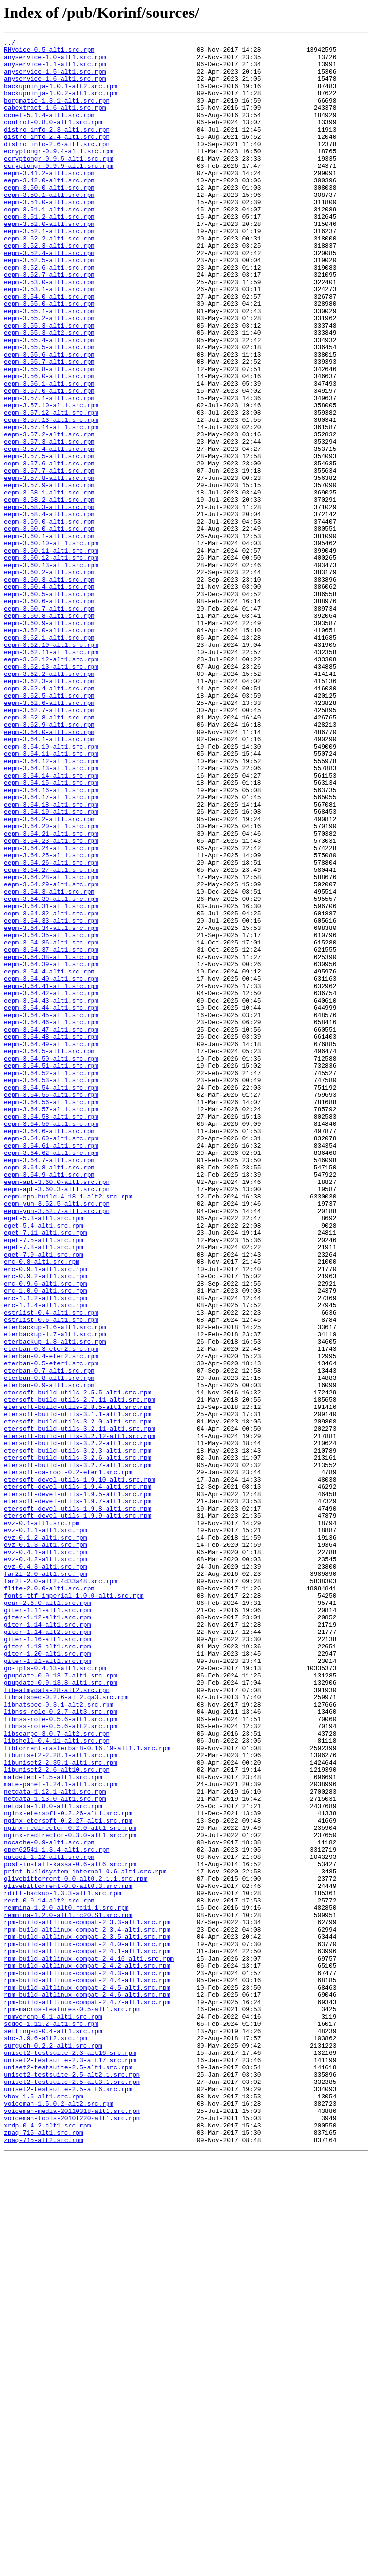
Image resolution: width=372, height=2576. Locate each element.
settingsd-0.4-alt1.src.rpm (53, 2430)
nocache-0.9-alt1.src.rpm (49, 2203)
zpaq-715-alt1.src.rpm (43, 2551)
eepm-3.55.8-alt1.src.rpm (49, 435)
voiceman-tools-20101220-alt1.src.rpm (72, 2534)
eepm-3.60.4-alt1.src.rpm (49, 696)
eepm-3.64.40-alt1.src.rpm (51, 1167)
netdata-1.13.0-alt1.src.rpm (55, 2151)
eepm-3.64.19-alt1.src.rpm (51, 966)
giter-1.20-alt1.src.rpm (47, 1977)
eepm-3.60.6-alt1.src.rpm (49, 714)
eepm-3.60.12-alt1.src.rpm (51, 662)
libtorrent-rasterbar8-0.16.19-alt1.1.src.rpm (87, 2090)
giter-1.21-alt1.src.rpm (47, 1985)
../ (9, 43)
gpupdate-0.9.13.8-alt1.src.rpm (60, 2011)
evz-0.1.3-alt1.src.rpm (45, 1846)
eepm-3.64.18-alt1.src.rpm (51, 958)
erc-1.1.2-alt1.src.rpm (45, 1550)
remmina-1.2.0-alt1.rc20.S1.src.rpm (68, 2290)
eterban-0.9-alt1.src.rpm (49, 1654)
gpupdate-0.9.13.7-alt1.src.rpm (60, 2003)
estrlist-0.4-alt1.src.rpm (51, 1567)
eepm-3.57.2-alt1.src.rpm (49, 513)
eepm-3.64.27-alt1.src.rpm (51, 1036)
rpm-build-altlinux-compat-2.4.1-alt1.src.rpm (87, 2334)
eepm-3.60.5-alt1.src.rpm (49, 705)
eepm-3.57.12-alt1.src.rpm (51, 487)
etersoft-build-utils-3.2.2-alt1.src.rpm (77, 1724)
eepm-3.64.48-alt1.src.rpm (51, 1236)
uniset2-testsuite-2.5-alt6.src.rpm (68, 2499)
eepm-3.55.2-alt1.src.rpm (49, 374)
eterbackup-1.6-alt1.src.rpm (55, 1585)
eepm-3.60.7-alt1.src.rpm (49, 723)
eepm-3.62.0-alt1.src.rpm (49, 749)
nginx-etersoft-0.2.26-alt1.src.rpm (68, 2168)
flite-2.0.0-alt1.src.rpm (49, 1898)
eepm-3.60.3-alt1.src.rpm (49, 688)
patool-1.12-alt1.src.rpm (49, 2221)
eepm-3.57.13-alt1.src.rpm (51, 496)
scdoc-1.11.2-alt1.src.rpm (51, 2421)
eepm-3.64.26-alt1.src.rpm (51, 1027)
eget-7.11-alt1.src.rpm (45, 1472)
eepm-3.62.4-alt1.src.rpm (49, 818)
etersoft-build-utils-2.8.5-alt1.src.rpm (77, 1681)
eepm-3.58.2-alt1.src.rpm (49, 592)
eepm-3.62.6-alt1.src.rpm (49, 836)
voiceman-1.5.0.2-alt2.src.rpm (58, 2517)
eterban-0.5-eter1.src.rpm (51, 1628)
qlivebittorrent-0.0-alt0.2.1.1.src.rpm (75, 2247)
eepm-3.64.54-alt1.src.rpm (51, 1297)
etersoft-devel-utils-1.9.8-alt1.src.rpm (77, 1802)
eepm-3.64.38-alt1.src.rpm (51, 1141)
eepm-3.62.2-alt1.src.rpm (49, 801)
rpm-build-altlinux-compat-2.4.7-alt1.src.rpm (87, 2395)
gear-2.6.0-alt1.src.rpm (47, 1916)
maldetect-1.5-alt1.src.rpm (53, 2125)
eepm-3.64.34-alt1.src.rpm (51, 1106)
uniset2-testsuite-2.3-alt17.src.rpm (70, 2464)
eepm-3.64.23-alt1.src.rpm (51, 1001)
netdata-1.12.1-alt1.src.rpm (55, 2142)
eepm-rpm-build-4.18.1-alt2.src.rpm (68, 1428)
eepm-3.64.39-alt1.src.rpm (51, 1149)
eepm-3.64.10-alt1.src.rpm (51, 888)
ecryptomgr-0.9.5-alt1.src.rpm (58, 183)
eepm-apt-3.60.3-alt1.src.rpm (56, 1419)
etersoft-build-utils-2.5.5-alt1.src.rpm (77, 1663)
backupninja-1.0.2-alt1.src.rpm (60, 104)
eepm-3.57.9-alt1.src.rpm (49, 574)
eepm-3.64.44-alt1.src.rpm (51, 1202)
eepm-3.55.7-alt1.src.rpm (49, 426)
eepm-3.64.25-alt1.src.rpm (51, 1019)
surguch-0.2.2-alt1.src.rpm (53, 2447)
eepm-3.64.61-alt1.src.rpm (51, 1367)
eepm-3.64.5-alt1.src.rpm (49, 1254)
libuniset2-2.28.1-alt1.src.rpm (60, 2099)
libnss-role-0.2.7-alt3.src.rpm (60, 2046)
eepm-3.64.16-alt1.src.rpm (51, 940)
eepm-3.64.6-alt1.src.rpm (49, 1350)
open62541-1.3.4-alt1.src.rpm (56, 2212)
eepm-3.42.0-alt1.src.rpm (49, 209)
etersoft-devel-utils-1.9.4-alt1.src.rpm (77, 1776)
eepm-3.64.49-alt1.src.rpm (51, 1245)
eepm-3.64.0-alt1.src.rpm (49, 871)
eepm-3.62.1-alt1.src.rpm (49, 757)
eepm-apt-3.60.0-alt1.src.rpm (56, 1411)
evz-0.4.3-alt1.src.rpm (45, 1872)
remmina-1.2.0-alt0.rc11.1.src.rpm (66, 2281)
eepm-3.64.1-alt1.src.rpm (49, 879)
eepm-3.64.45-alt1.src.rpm (51, 1210)
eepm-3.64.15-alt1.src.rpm (51, 932)
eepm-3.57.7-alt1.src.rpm (49, 557)
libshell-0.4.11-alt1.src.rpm (56, 2081)
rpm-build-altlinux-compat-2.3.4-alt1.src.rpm (87, 2308)
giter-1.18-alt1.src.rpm (47, 1968)
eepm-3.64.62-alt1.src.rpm (51, 1376)
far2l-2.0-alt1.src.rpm (45, 1881)
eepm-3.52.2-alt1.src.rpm (49, 278)
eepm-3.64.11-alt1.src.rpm (51, 897)
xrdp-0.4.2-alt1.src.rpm (47, 2543)
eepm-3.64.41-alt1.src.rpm (51, 1175)
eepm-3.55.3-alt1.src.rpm (49, 383)
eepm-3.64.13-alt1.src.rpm (51, 914)
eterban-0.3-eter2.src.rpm (51, 1611)
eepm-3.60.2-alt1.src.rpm (49, 679)
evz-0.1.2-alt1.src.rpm (45, 1837)
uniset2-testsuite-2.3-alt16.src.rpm (70, 2456)
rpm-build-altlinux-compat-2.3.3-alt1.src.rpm (87, 2299)
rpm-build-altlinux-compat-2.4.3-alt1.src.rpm (87, 2360)
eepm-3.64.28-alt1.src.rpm (51, 1045)
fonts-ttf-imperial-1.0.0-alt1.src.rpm (74, 1907)
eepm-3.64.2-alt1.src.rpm (49, 975)
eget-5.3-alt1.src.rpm (43, 1454)
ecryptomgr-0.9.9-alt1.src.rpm (58, 191)
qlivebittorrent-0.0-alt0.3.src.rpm (68, 2255)
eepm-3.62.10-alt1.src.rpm (51, 766)
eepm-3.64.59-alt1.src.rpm (51, 1341)
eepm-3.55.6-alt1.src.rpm (49, 418)
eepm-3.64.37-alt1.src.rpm (51, 1132)
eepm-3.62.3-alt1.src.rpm (49, 810)
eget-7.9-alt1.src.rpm (43, 1498)
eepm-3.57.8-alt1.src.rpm (49, 566)
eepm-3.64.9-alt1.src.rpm (49, 1402)
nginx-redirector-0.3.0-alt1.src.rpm (70, 2194)
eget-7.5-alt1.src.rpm (43, 1480)
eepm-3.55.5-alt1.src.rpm (49, 409)
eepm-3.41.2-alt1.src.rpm (49, 200)
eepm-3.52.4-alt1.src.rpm (49, 296)
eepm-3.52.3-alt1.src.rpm (49, 287)
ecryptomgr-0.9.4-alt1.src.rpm (58, 174)
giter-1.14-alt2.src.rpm (47, 1951)
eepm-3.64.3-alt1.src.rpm (49, 1062)
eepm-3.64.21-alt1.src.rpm (51, 992)
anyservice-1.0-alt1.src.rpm (55, 61)
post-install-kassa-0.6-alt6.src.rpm (70, 2229)
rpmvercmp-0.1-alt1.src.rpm (53, 2412)
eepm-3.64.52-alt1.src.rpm (51, 1280)
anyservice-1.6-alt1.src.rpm (55, 87)
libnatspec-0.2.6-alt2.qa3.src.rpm (66, 2029)
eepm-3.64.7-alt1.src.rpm (49, 1384)
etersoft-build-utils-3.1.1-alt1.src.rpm (77, 1689)
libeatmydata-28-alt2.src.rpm (56, 2020)
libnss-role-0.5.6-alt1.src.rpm (60, 2055)
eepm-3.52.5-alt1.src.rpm (49, 304)
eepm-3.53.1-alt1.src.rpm (49, 339)
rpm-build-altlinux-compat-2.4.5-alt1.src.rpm (87, 2377)
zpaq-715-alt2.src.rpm (43, 2560)
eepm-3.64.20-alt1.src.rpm (51, 984)
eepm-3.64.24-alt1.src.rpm (51, 1010)
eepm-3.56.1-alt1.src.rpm (49, 453)
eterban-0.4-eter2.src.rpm (51, 1620)
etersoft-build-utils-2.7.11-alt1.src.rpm (79, 1672)
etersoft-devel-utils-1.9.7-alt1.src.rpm (77, 1794)
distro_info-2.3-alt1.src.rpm (56, 148)
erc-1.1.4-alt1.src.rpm (45, 1559)
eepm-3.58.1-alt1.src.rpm (49, 583)
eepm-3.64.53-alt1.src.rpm (51, 1289)
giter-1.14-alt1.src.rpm (47, 1942)
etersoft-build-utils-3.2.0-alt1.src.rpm (77, 1698)
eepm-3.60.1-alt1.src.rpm (49, 635)
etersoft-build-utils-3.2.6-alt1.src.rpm (77, 1741)
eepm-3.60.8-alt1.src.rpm (49, 731)
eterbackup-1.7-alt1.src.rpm (55, 1593)
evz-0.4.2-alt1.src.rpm (45, 1863)
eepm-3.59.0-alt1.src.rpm (49, 618)
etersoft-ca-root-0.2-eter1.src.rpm (68, 1759)
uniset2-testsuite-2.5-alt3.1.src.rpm (72, 2490)
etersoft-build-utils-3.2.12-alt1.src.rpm (79, 1715)
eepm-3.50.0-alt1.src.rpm (49, 217)
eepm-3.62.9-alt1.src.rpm (49, 862)
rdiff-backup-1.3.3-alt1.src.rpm (62, 2264)
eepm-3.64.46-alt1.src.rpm (51, 1219)
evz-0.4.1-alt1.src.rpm (45, 1855)
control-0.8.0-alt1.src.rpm (53, 139)
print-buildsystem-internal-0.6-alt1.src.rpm (85, 2238)
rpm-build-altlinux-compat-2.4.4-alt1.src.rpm (87, 2369)
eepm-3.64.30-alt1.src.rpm (51, 1071)
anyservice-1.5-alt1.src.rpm (55, 78)
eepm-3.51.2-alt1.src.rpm (49, 252)
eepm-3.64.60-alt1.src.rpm (51, 1358)
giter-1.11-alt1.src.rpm (47, 1924)
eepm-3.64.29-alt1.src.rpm (51, 1053)
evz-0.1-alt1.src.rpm (41, 1820)
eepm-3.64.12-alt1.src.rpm (51, 905)
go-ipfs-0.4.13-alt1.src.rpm (55, 1994)
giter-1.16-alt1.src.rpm (47, 1959)
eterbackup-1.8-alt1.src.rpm (55, 1602)
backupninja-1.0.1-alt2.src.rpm (60, 95)
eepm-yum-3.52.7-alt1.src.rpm (56, 1445)
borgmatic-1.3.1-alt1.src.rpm (56, 113)
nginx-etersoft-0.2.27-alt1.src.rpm (68, 2177)
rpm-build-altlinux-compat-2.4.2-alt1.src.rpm (87, 2351)
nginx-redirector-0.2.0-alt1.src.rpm (70, 2186)
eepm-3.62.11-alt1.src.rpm (51, 775)
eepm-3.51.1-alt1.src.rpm (49, 244)
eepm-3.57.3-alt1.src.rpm (49, 522)
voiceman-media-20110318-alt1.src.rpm (72, 2525)
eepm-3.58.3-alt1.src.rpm (49, 601)
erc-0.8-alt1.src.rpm (41, 1506)
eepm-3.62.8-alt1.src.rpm (49, 853)
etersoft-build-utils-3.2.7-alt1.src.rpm (77, 1750)
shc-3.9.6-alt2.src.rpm (45, 2438)
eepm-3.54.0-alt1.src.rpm (49, 348)
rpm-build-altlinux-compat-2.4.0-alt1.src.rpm (87, 2325)
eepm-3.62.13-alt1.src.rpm (51, 792)
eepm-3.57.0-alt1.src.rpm (49, 461)
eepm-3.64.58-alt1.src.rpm (51, 1332)
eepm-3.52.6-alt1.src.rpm (49, 313)
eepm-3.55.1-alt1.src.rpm (49, 365)
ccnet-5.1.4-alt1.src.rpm (49, 130)
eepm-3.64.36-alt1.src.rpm (51, 1123)
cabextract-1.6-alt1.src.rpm (55, 122)
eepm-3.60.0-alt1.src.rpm (49, 627)
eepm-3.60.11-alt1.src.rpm (51, 653)
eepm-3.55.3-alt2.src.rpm (49, 392)
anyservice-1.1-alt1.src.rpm (55, 69)
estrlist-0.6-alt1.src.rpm (51, 1576)
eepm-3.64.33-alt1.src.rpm (51, 1097)
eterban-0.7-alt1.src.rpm (49, 1637)
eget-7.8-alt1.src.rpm (43, 1489)
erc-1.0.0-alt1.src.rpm (45, 1541)
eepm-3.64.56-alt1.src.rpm (51, 1315)
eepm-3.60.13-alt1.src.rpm (51, 670)
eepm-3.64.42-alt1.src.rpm (51, 1184)
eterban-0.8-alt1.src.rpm (49, 1646)
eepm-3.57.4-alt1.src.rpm (49, 531)
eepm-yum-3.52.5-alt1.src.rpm (56, 1437)
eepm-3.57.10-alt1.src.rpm (51, 479)
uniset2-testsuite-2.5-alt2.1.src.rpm (72, 2482)
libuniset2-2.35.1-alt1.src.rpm (60, 2107)
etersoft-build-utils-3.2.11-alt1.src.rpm (79, 1707)
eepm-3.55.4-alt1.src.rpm (49, 400)
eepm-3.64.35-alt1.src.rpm (51, 1114)
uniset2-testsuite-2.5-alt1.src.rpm (68, 2473)
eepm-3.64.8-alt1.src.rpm (49, 1393)
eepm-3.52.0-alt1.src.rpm (49, 261)
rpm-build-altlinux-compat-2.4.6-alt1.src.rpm (87, 2386)
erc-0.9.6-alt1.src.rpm (45, 1532)
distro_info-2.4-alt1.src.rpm (56, 156)
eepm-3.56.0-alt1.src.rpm (49, 444)
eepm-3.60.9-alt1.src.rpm (49, 740)
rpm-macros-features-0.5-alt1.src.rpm (72, 2403)
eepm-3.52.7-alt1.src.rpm (49, 322)
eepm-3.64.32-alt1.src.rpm (51, 1088)
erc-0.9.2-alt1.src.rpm (45, 1524)
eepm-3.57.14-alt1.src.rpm (51, 505)
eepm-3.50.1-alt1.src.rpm (49, 226)
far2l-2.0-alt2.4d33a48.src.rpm (60, 1890)
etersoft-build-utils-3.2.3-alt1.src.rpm (77, 1733)
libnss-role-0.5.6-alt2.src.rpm (60, 2064)
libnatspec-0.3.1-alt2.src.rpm (58, 2038)
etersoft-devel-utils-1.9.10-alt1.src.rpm (79, 1768)
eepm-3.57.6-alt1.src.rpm (49, 548)
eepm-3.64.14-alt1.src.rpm (51, 923)
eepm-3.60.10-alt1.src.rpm (51, 644)
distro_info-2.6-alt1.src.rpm (56, 165)
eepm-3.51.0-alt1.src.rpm (49, 235)
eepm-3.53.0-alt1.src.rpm (49, 331)
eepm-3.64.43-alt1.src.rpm (51, 1193)
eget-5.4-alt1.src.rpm (43, 1463)
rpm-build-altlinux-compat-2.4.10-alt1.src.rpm (89, 2342)
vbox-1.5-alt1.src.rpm (43, 2508)
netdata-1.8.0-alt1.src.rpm (53, 2160)
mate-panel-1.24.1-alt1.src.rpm (60, 2133)
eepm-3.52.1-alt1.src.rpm (49, 270)
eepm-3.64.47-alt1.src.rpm (51, 1228)
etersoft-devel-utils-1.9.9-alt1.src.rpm (77, 1811)
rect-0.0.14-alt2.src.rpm (49, 2273)
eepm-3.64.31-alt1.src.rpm (51, 1080)
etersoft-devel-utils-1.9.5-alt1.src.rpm (77, 1785)
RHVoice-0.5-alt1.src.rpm (49, 52)
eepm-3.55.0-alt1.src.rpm (49, 357)
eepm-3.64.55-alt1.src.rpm (51, 1306)
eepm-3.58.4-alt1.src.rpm (49, 609)
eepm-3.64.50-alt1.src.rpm (51, 1262)
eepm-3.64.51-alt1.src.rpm (51, 1271)
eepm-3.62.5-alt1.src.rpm (49, 827)
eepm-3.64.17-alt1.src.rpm (51, 949)
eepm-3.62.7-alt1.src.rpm (49, 844)
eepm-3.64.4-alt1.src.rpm (49, 1158)
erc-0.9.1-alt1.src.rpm (45, 1515)
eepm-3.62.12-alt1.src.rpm (51, 783)
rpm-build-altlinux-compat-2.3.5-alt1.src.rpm (87, 2316)
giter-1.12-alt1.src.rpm (47, 1933)
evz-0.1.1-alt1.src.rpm (45, 1829)
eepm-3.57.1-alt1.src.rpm (49, 470)
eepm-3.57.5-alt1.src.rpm (49, 540)
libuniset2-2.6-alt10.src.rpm (56, 2116)
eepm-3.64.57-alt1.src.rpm (51, 1323)
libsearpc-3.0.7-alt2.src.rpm (56, 2072)
